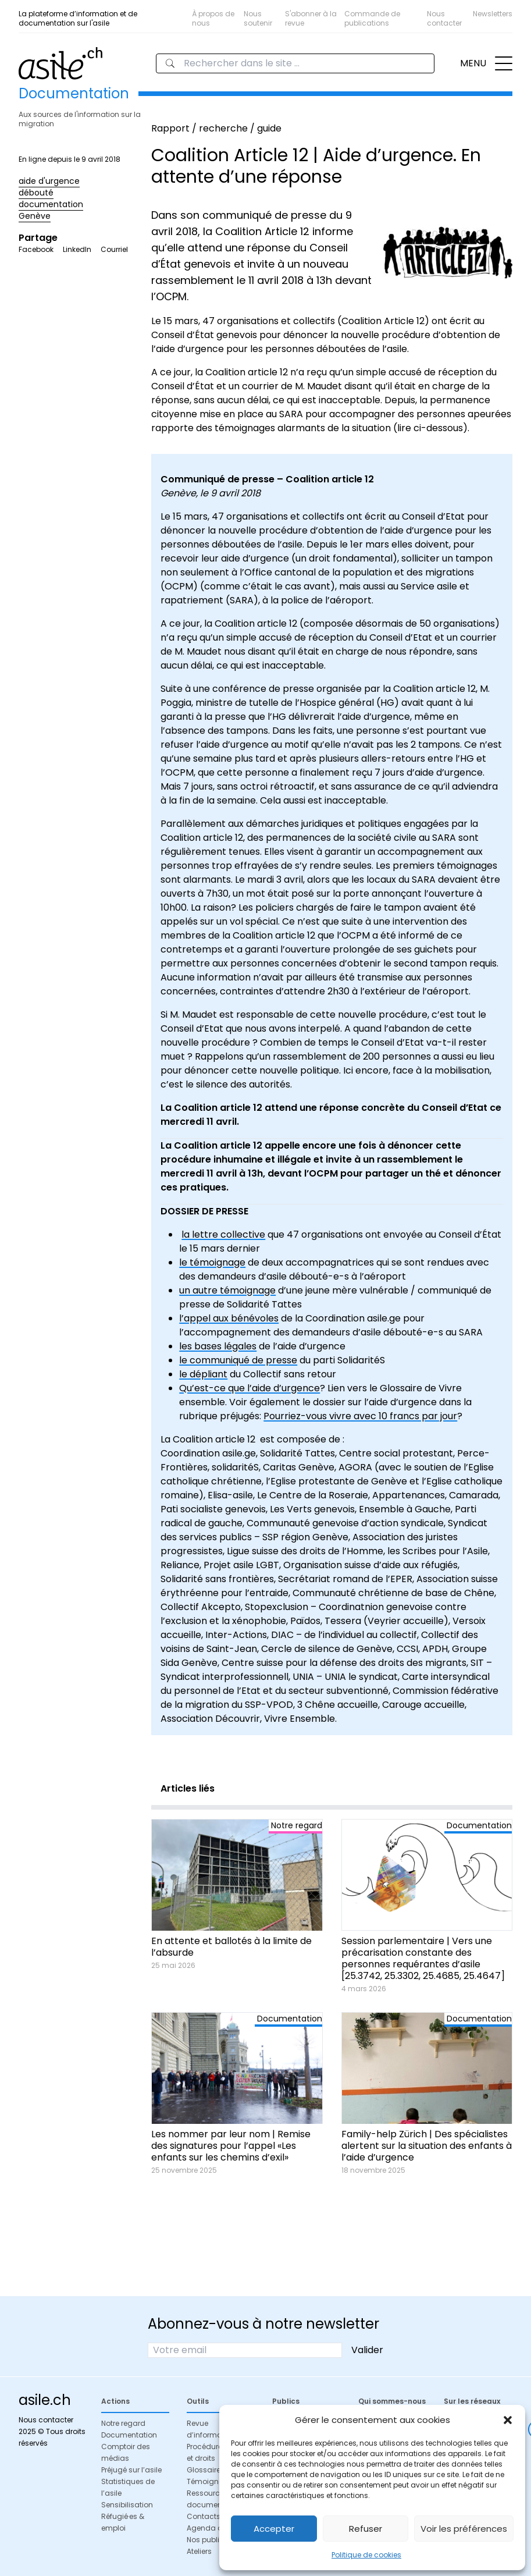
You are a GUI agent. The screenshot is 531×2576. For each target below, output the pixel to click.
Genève (35, 216)
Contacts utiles (214, 2516)
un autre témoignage (227, 1290)
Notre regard (123, 2423)
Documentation (129, 2435)
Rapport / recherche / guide (216, 128)
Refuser (365, 2528)
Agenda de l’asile (218, 2528)
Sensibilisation (127, 2505)
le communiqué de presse (238, 1360)
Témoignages (212, 2481)
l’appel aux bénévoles (229, 1318)
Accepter (274, 2528)
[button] (508, 2420)
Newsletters (492, 14)
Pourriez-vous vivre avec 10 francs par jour (360, 1416)
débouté (36, 192)
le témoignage (212, 1262)
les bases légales (217, 1346)
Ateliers (199, 2551)
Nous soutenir (258, 18)
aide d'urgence (49, 181)
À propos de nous (213, 18)
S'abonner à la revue (311, 18)
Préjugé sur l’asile (131, 2470)
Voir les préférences (463, 2528)
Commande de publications (372, 18)
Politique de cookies (366, 2555)
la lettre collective (223, 1234)
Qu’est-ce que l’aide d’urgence (249, 1388)
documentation (51, 204)
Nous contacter (444, 18)
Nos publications (217, 2540)
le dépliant (203, 1374)
